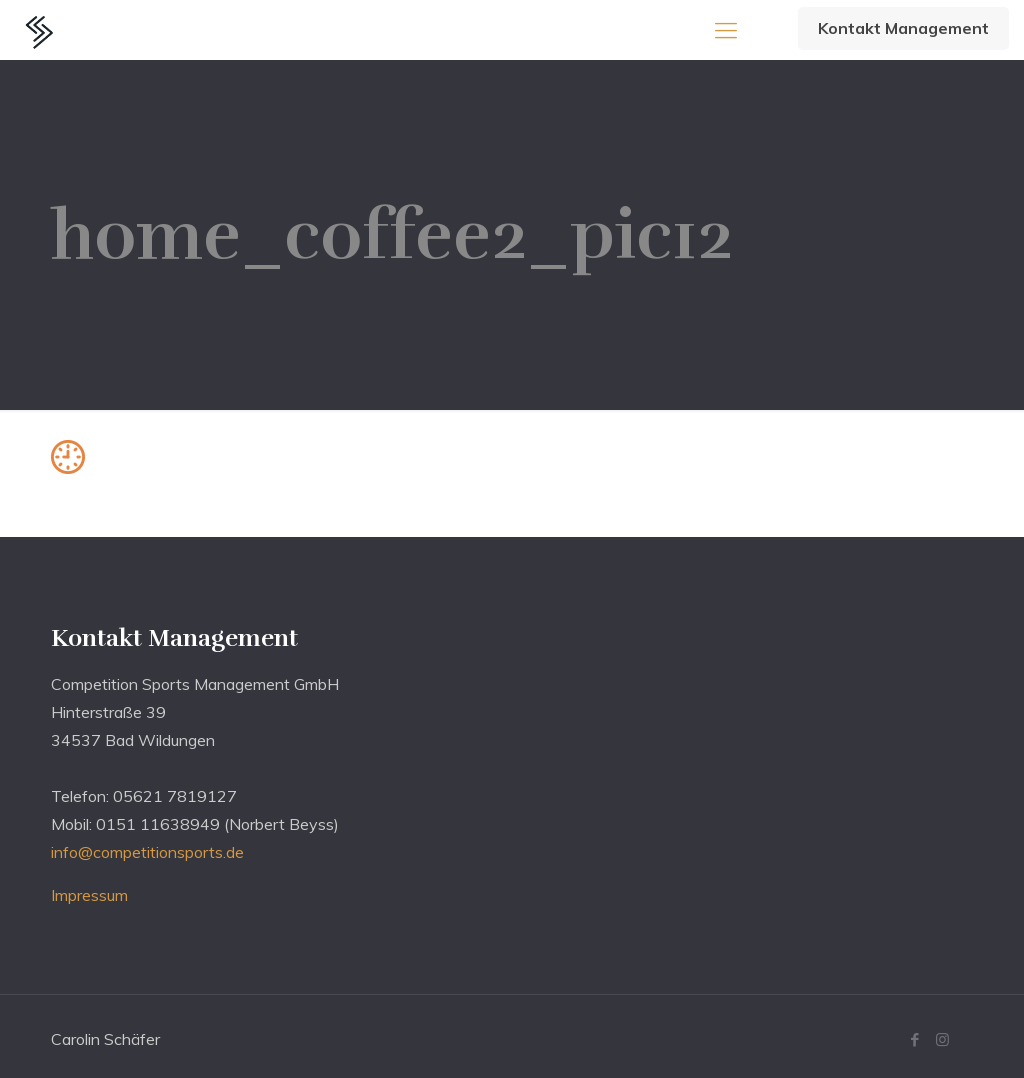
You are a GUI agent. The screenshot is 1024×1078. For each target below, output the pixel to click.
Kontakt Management (903, 28)
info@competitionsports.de (147, 852)
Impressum (89, 895)
